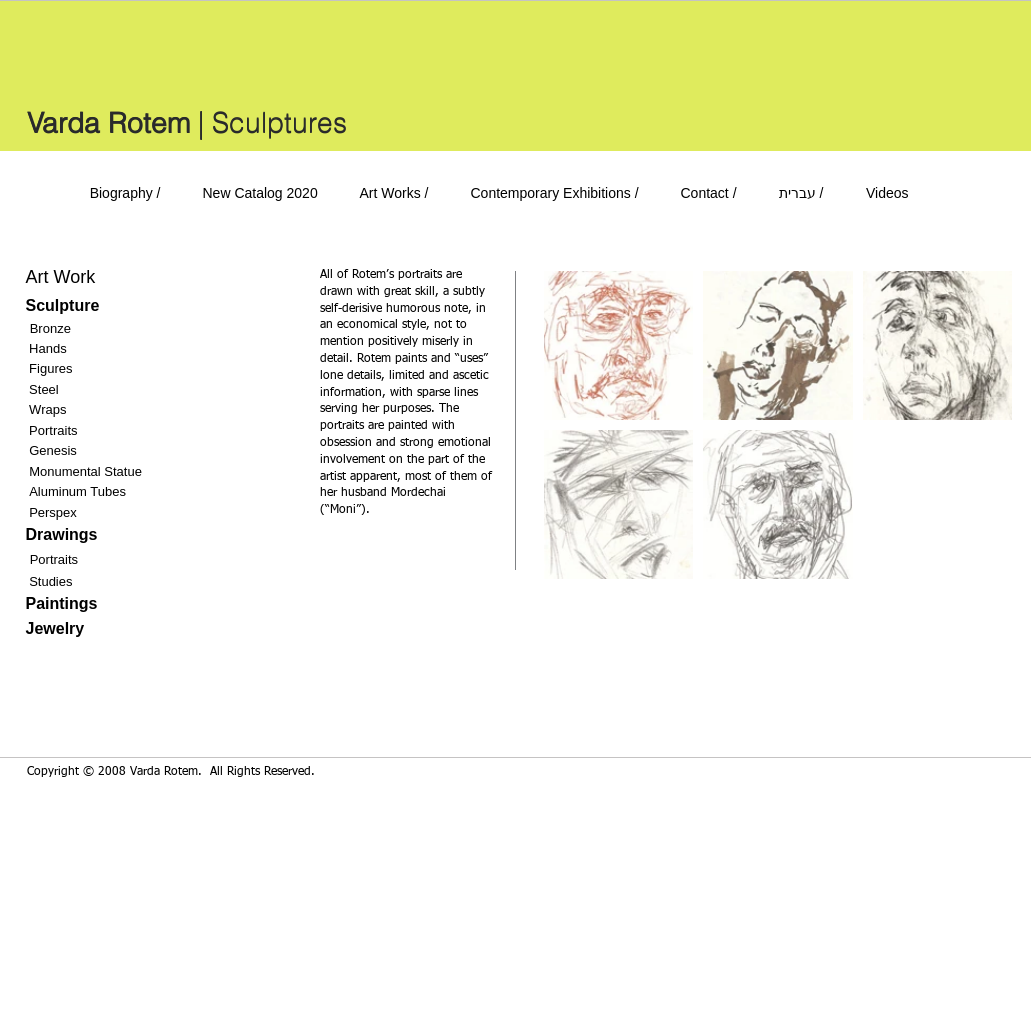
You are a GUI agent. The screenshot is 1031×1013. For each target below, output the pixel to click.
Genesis (53, 450)
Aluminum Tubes (77, 491)
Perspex (53, 512)
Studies (50, 581)
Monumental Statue (85, 471)
